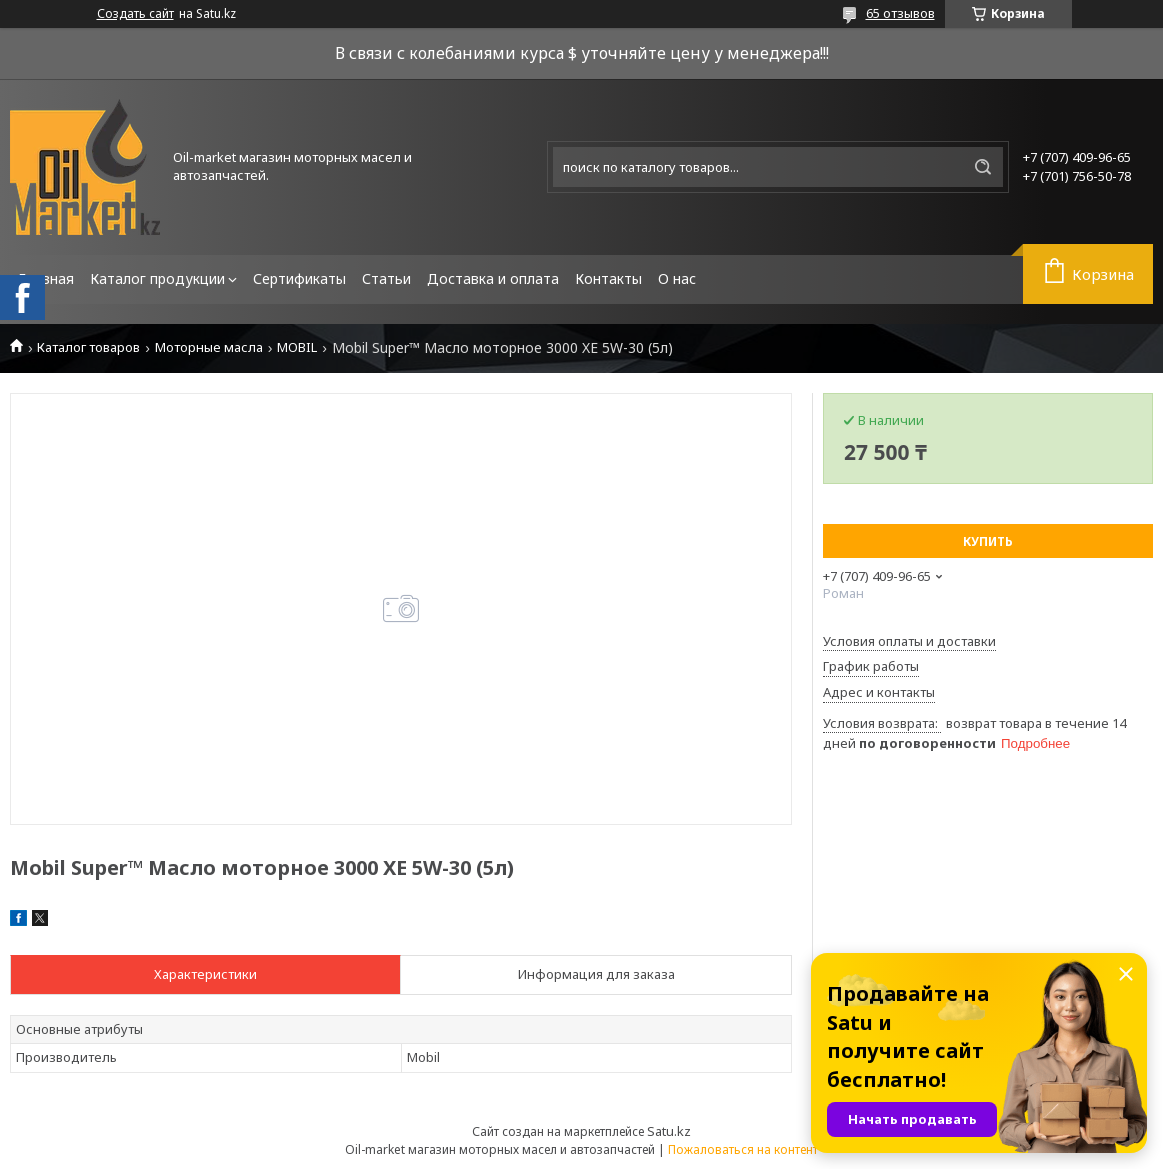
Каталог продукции (157, 278)
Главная (46, 278)
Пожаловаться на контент (743, 1149)
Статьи (386, 278)
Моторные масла (209, 347)
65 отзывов (900, 13)
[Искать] (983, 167)
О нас (677, 278)
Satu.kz (669, 1131)
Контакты (608, 278)
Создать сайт (135, 14)
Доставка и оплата (493, 278)
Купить (988, 541)
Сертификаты (299, 278)
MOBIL (297, 347)
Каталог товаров (88, 347)
